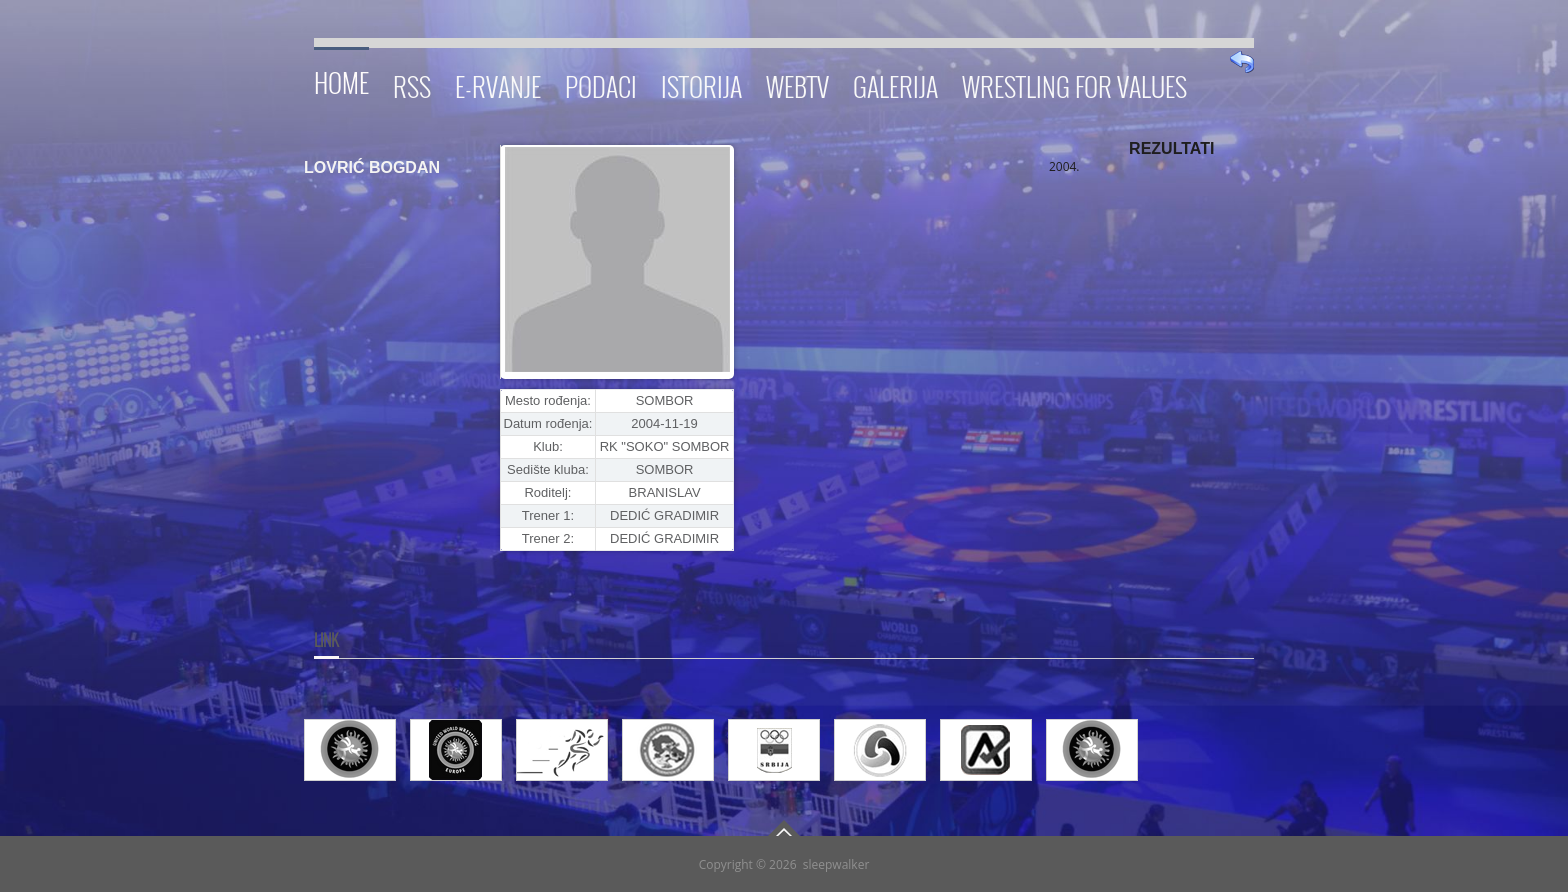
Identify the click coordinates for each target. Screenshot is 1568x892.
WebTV (797, 83)
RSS (412, 83)
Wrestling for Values (1074, 83)
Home (341, 79)
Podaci (601, 83)
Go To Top (784, 828)
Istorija (701, 83)
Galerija (895, 83)
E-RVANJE (498, 83)
